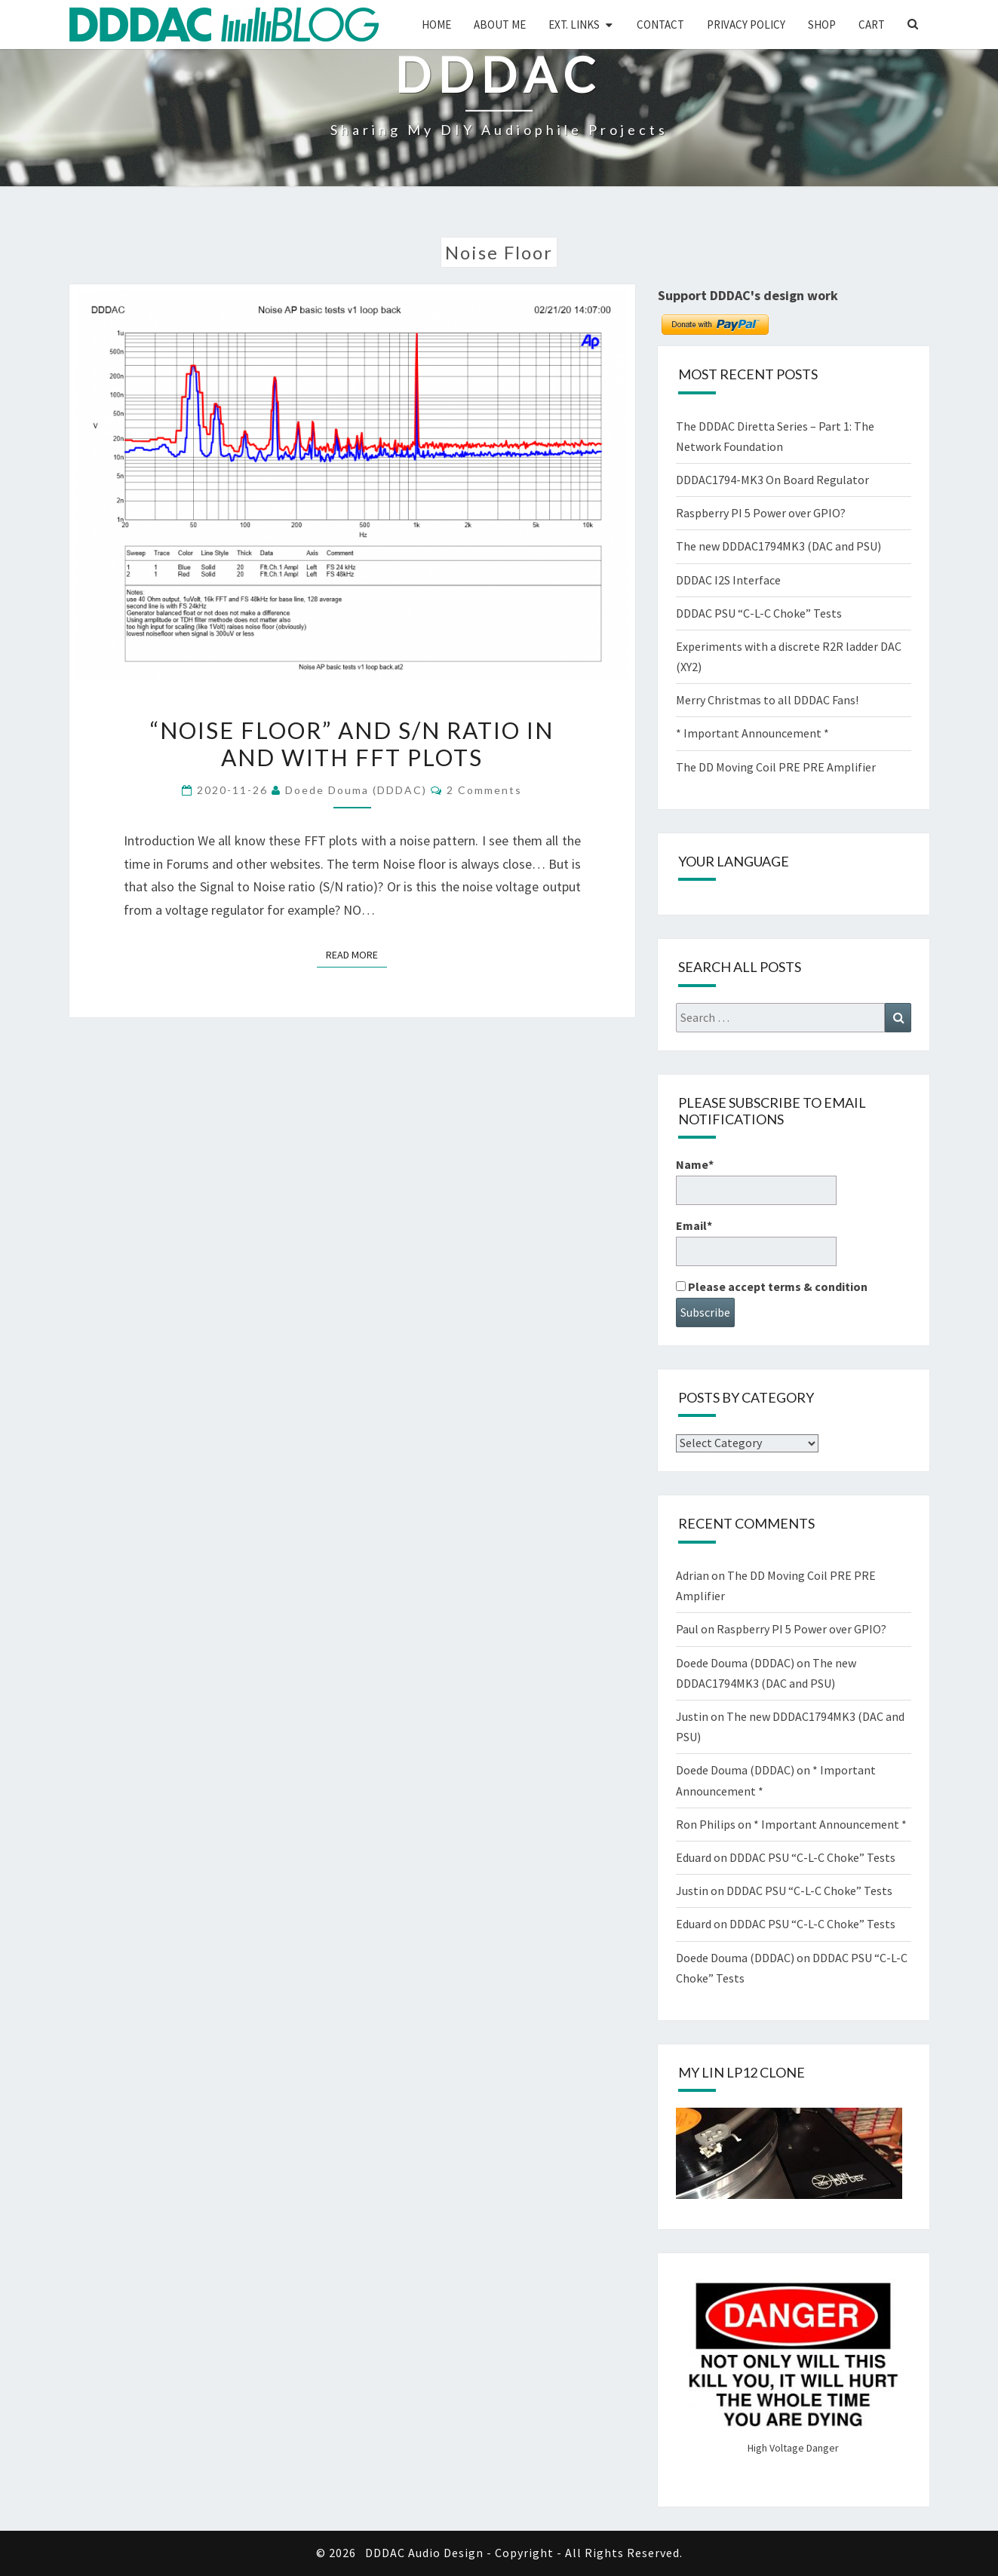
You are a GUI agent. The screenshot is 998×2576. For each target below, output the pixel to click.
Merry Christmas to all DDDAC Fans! (767, 699)
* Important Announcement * (752, 733)
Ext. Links (574, 24)
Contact (660, 24)
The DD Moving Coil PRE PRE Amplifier (776, 766)
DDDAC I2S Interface (728, 579)
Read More (356, 953)
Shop (822, 24)
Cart (871, 24)
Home (436, 24)
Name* (756, 1180)
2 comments (484, 790)
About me (500, 24)
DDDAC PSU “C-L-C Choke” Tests (759, 613)
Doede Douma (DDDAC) (356, 790)
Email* (756, 1241)
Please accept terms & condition (771, 1286)
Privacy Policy (746, 24)
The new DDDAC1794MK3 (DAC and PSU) (778, 546)
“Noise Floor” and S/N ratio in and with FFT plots (352, 743)
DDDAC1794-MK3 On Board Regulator (772, 479)
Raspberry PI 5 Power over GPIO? (761, 512)
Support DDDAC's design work (748, 295)
